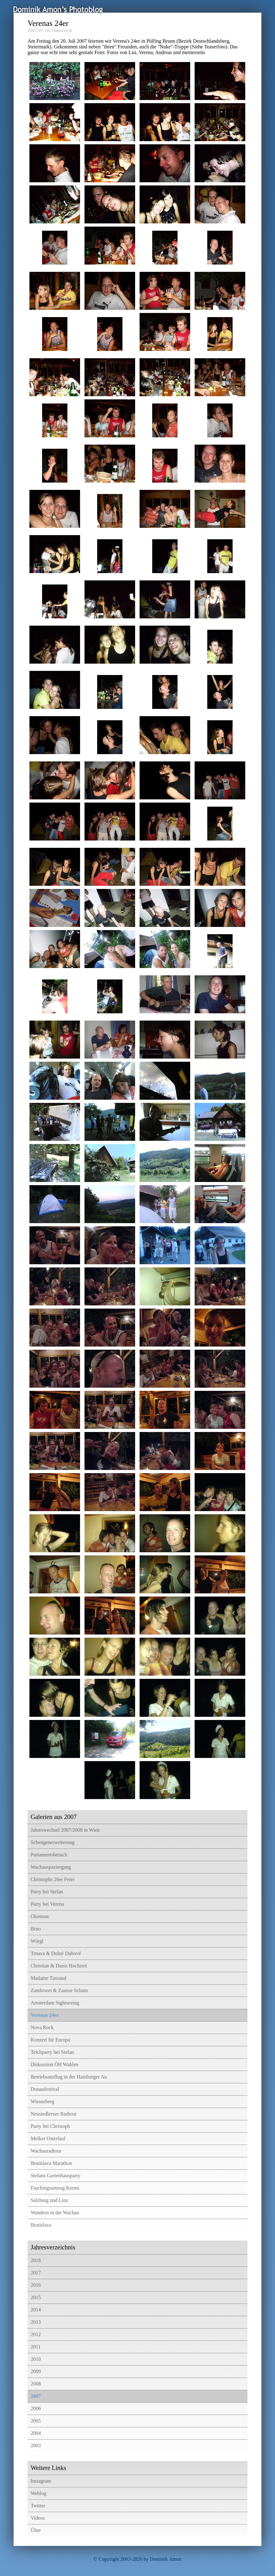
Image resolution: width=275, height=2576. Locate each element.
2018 (36, 2260)
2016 (36, 2285)
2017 (36, 2272)
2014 (36, 2309)
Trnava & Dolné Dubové (56, 1953)
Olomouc (40, 1916)
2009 (36, 2371)
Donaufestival (45, 2089)
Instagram (41, 2481)
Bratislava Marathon (51, 2163)
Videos (38, 2518)
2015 (36, 2297)
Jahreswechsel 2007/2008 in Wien (65, 1830)
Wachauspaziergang (51, 1867)
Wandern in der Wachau (55, 2212)
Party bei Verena (47, 1904)
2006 (36, 2408)
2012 (36, 2334)
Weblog (38, 2493)
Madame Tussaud (48, 1978)
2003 (36, 2445)
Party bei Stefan (47, 1891)
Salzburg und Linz (49, 2200)
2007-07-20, (39, 30)
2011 (36, 2346)
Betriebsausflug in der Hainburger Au (69, 2076)
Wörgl (37, 1941)
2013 (36, 2322)
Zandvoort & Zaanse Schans (59, 1990)
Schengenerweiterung (53, 1842)
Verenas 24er (45, 2015)
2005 (36, 2420)
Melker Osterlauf (48, 2138)
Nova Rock (42, 2027)
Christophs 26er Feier (53, 1879)
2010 (36, 2359)
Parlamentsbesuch (49, 1854)
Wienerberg (42, 2101)
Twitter (38, 2505)
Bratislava (41, 2225)
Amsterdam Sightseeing (55, 2002)
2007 (36, 2396)
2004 (36, 2433)
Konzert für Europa (50, 2039)
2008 (36, 2383)
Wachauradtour (46, 2151)
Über (36, 2530)
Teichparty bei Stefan (52, 2052)
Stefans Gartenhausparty (55, 2175)
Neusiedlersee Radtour (54, 2113)
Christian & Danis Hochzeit (59, 1965)
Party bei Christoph (50, 2126)
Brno (36, 1928)
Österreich (62, 30)
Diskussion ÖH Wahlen (54, 2064)
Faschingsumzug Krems (55, 2188)
